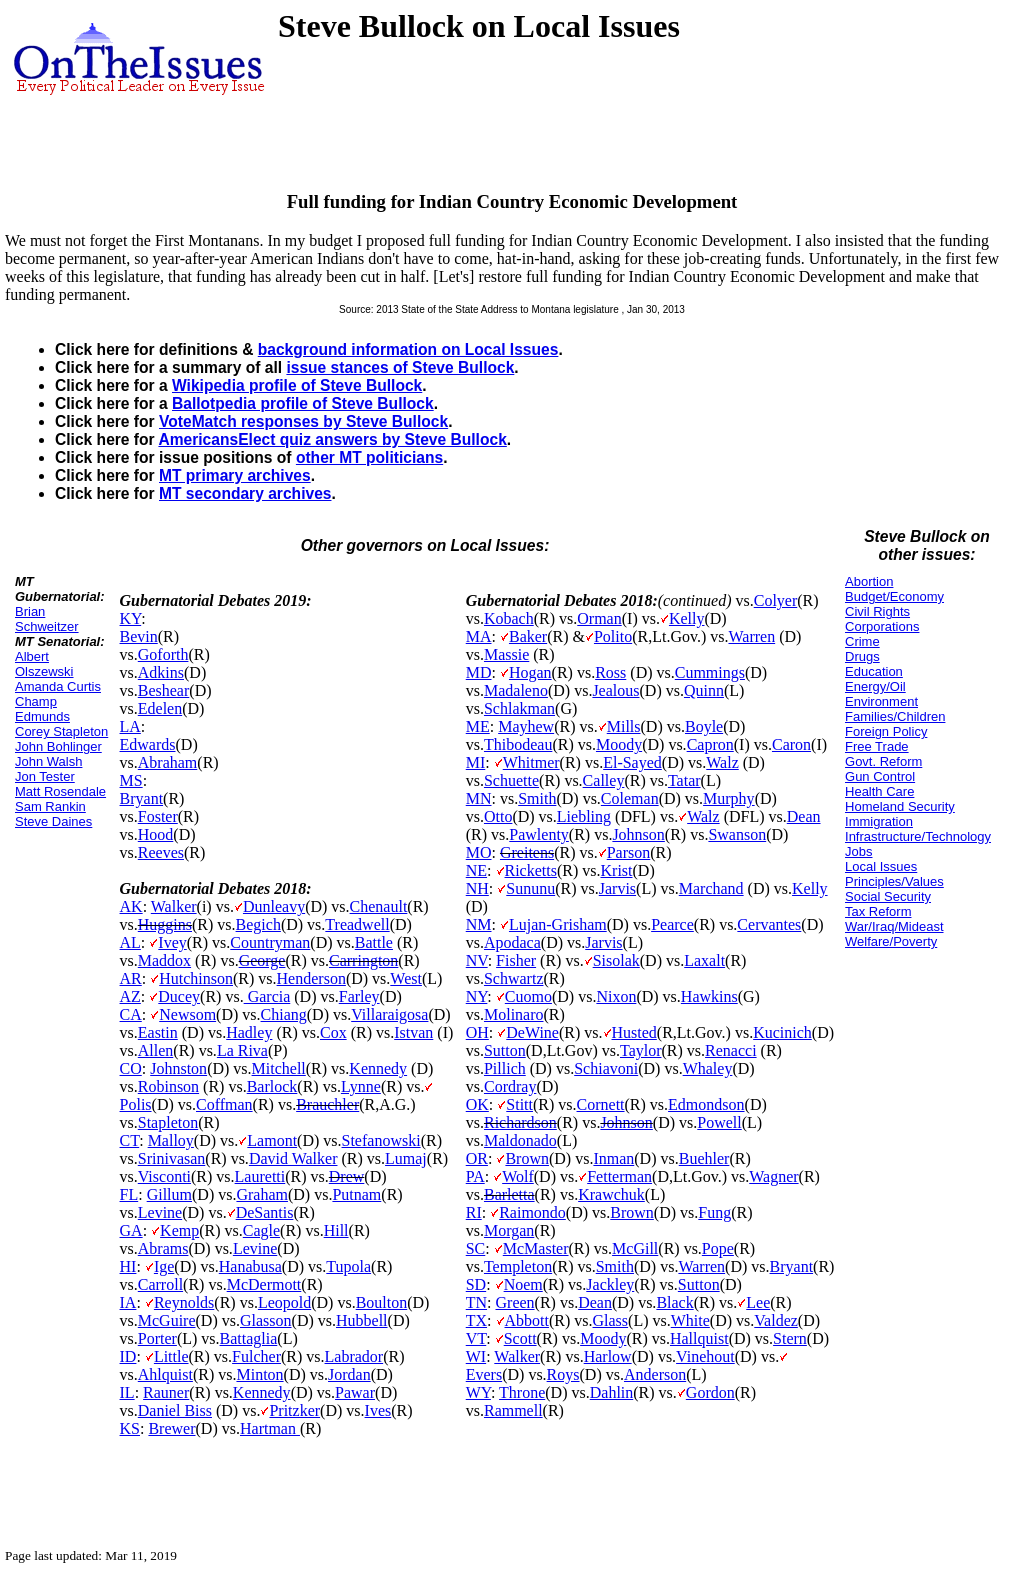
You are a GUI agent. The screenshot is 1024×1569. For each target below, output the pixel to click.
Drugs (862, 656)
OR (477, 1158)
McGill (635, 1248)
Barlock (272, 1086)
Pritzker (294, 1410)
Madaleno (516, 690)
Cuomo (528, 996)
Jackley (610, 1284)
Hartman (270, 1428)
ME (478, 726)
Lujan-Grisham (558, 924)
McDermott (264, 1284)
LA (130, 726)
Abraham (168, 762)
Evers (484, 1374)
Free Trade (877, 746)
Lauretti (260, 1176)
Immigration (879, 821)
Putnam (356, 1194)
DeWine (532, 1032)
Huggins (165, 924)
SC (476, 1248)
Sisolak (616, 960)
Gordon (710, 1392)
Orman (599, 618)
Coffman (224, 1104)
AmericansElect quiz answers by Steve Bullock (332, 439)
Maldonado (520, 1140)
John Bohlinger (58, 746)
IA (128, 1302)
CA (131, 1014)
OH (477, 1032)
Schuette (511, 780)
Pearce (672, 924)
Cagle (261, 1230)
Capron (710, 744)
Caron (791, 744)
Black (674, 1302)
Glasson (266, 1320)
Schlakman (519, 708)
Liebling (584, 816)
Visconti (164, 1176)
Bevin (139, 636)
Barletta (509, 1194)
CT (130, 1140)
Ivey (172, 942)
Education (874, 671)
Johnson (638, 834)
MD (479, 672)
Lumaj (406, 1158)
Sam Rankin (50, 806)
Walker (174, 906)
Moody (619, 744)
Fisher (516, 960)
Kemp (179, 1230)
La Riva (242, 1050)
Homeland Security (900, 806)
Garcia (267, 996)
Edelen (160, 708)
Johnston (178, 1068)
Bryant (142, 798)
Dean (804, 816)
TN (476, 1302)
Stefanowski (381, 1140)
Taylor (641, 1050)
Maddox (164, 960)
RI (474, 1212)
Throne (522, 1392)
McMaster (536, 1248)
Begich (258, 924)
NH (477, 888)
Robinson (168, 1086)
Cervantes (769, 924)
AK (131, 906)
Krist (617, 870)
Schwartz (514, 978)
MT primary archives (235, 475)
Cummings (710, 672)
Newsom (187, 1014)
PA (475, 1176)
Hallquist (699, 1338)
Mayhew (526, 726)
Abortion (869, 581)
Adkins (161, 672)
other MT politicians (369, 457)
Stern (790, 1338)
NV (477, 960)
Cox (333, 1032)
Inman (613, 1158)
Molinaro (514, 1014)
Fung (714, 1212)
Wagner (773, 1176)
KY (131, 618)
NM (479, 924)
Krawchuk (611, 1194)
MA (479, 636)
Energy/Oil (875, 686)
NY (477, 996)
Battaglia (249, 1338)
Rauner (166, 1392)
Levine (160, 1212)
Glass (611, 1320)
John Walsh (48, 761)
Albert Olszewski (44, 664)
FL (129, 1194)
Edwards (148, 744)
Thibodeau (518, 744)
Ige (164, 1266)
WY (478, 1392)
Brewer (171, 1428)
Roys (563, 1374)
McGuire (167, 1320)
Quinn (704, 690)
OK (477, 1104)
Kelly (687, 618)
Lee (758, 1302)
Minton (259, 1374)
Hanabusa (250, 1266)
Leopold (284, 1302)
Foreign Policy (886, 731)
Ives (378, 1410)
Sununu (530, 888)
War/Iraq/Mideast (894, 926)
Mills (624, 726)
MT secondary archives (245, 493)
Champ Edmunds (42, 709)
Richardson (520, 1122)
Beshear (164, 690)
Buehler (704, 1158)
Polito (613, 636)
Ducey (179, 996)
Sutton (505, 1050)
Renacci (731, 1050)
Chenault (379, 906)
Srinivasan (172, 1158)
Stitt (519, 1104)
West (406, 978)
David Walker (293, 1158)
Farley (359, 996)
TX (476, 1320)
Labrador (354, 1356)
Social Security (888, 896)
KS (130, 1428)
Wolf (518, 1176)
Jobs (858, 851)
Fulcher (256, 1356)
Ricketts (531, 870)
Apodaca (512, 942)
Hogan (530, 672)
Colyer (776, 600)
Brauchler (327, 1104)
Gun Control (880, 776)
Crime (862, 641)
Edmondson (706, 1104)
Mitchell (279, 1068)
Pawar (355, 1392)
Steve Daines (53, 821)
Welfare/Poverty (891, 941)
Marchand (711, 888)
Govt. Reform (883, 761)
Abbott (527, 1320)
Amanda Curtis (58, 686)
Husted (634, 1032)
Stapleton (168, 1122)
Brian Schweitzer (47, 619)
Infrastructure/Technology (918, 836)
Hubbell (362, 1320)
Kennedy (378, 1068)
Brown (527, 1158)
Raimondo (532, 1212)
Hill (336, 1230)
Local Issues (881, 866)
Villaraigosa (389, 1014)
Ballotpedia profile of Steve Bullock (303, 403)
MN (479, 798)
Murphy (729, 798)
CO (131, 1068)
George (262, 960)
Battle (374, 942)
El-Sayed (632, 762)
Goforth (163, 654)
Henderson (311, 978)
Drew (347, 1176)
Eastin (158, 1032)
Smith (537, 798)
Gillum (169, 1194)
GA (131, 1230)
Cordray (510, 1086)
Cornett (601, 1104)
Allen (156, 1050)
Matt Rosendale (60, 791)
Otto (498, 816)
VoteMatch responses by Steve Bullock (303, 421)
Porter (157, 1338)
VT (476, 1338)
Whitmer (531, 762)
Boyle (704, 726)
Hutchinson (196, 978)
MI (476, 762)
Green (515, 1302)
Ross (610, 672)
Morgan (509, 1230)
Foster (158, 816)
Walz (722, 762)
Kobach (509, 618)
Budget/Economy (894, 596)
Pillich (505, 1068)
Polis (136, 1104)
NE (476, 870)
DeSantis (265, 1212)
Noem (523, 1284)
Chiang (284, 1014)
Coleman (630, 798)
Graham (262, 1194)
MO (479, 852)
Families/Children (895, 716)
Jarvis (617, 888)
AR (131, 978)
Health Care (879, 791)
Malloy (171, 1140)
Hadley (249, 1032)
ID (128, 1356)
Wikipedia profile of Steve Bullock (297, 385)
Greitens (527, 852)
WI (476, 1356)
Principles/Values (894, 881)
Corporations (882, 626)
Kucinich (782, 1032)
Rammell (513, 1410)
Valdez (776, 1320)
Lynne (361, 1086)
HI (128, 1266)
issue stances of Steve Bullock (400, 367)
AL (130, 942)
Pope (718, 1248)
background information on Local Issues (408, 349)
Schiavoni (606, 1068)
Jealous (615, 690)
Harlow (608, 1356)
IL (127, 1392)
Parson (629, 852)
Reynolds (184, 1302)
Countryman (270, 942)
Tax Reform (878, 911)
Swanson (737, 834)
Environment (881, 701)
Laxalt (704, 960)
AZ (130, 996)
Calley (604, 780)
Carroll (160, 1284)
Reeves (161, 852)
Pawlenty (539, 834)
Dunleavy (274, 906)
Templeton (518, 1266)
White (690, 1320)
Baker (528, 636)
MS (131, 780)
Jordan (349, 1374)
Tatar (684, 780)
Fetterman (619, 1176)
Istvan (413, 1032)
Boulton (382, 1302)
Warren (751, 636)
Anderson (655, 1374)
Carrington (363, 960)
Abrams (163, 1248)
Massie (506, 654)
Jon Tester (45, 776)
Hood (156, 834)
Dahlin (612, 1392)
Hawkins (709, 996)
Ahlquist (165, 1374)
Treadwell (357, 924)
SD (476, 1284)
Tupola (348, 1266)
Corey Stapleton (61, 731)
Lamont (272, 1140)
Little (171, 1356)
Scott (520, 1338)
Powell (719, 1122)
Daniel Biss (175, 1410)
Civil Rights (877, 611)
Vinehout (705, 1356)
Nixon (616, 996)
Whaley (708, 1068)
